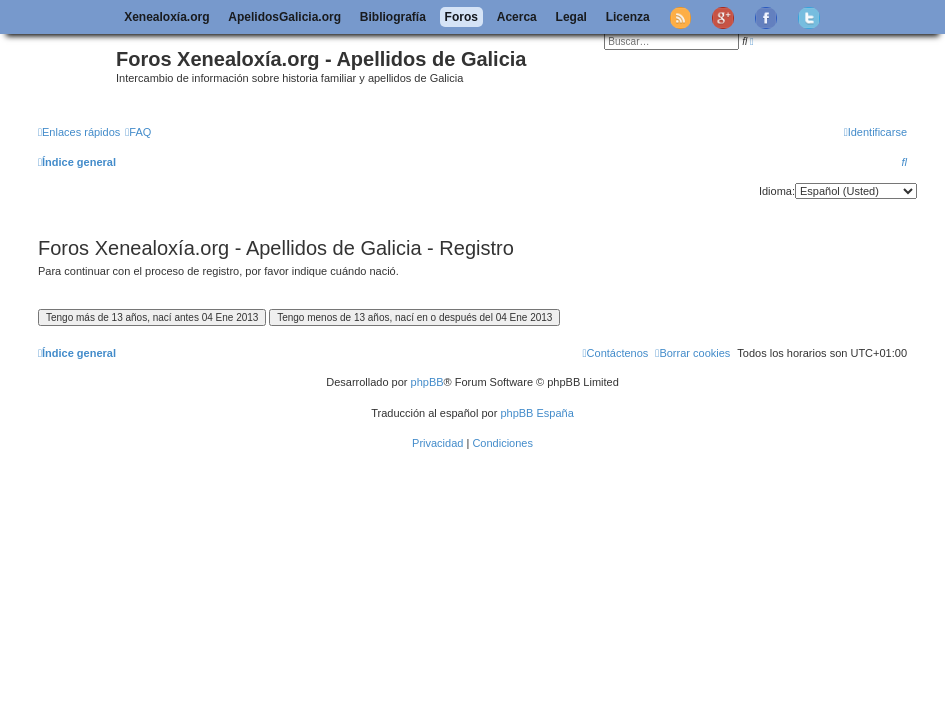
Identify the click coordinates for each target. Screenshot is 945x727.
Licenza (628, 17)
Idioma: (777, 191)
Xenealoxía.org (166, 17)
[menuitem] (138, 132)
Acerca (517, 17)
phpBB (427, 382)
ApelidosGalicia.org (284, 17)
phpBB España (536, 413)
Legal (571, 17)
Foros (461, 17)
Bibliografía (393, 17)
